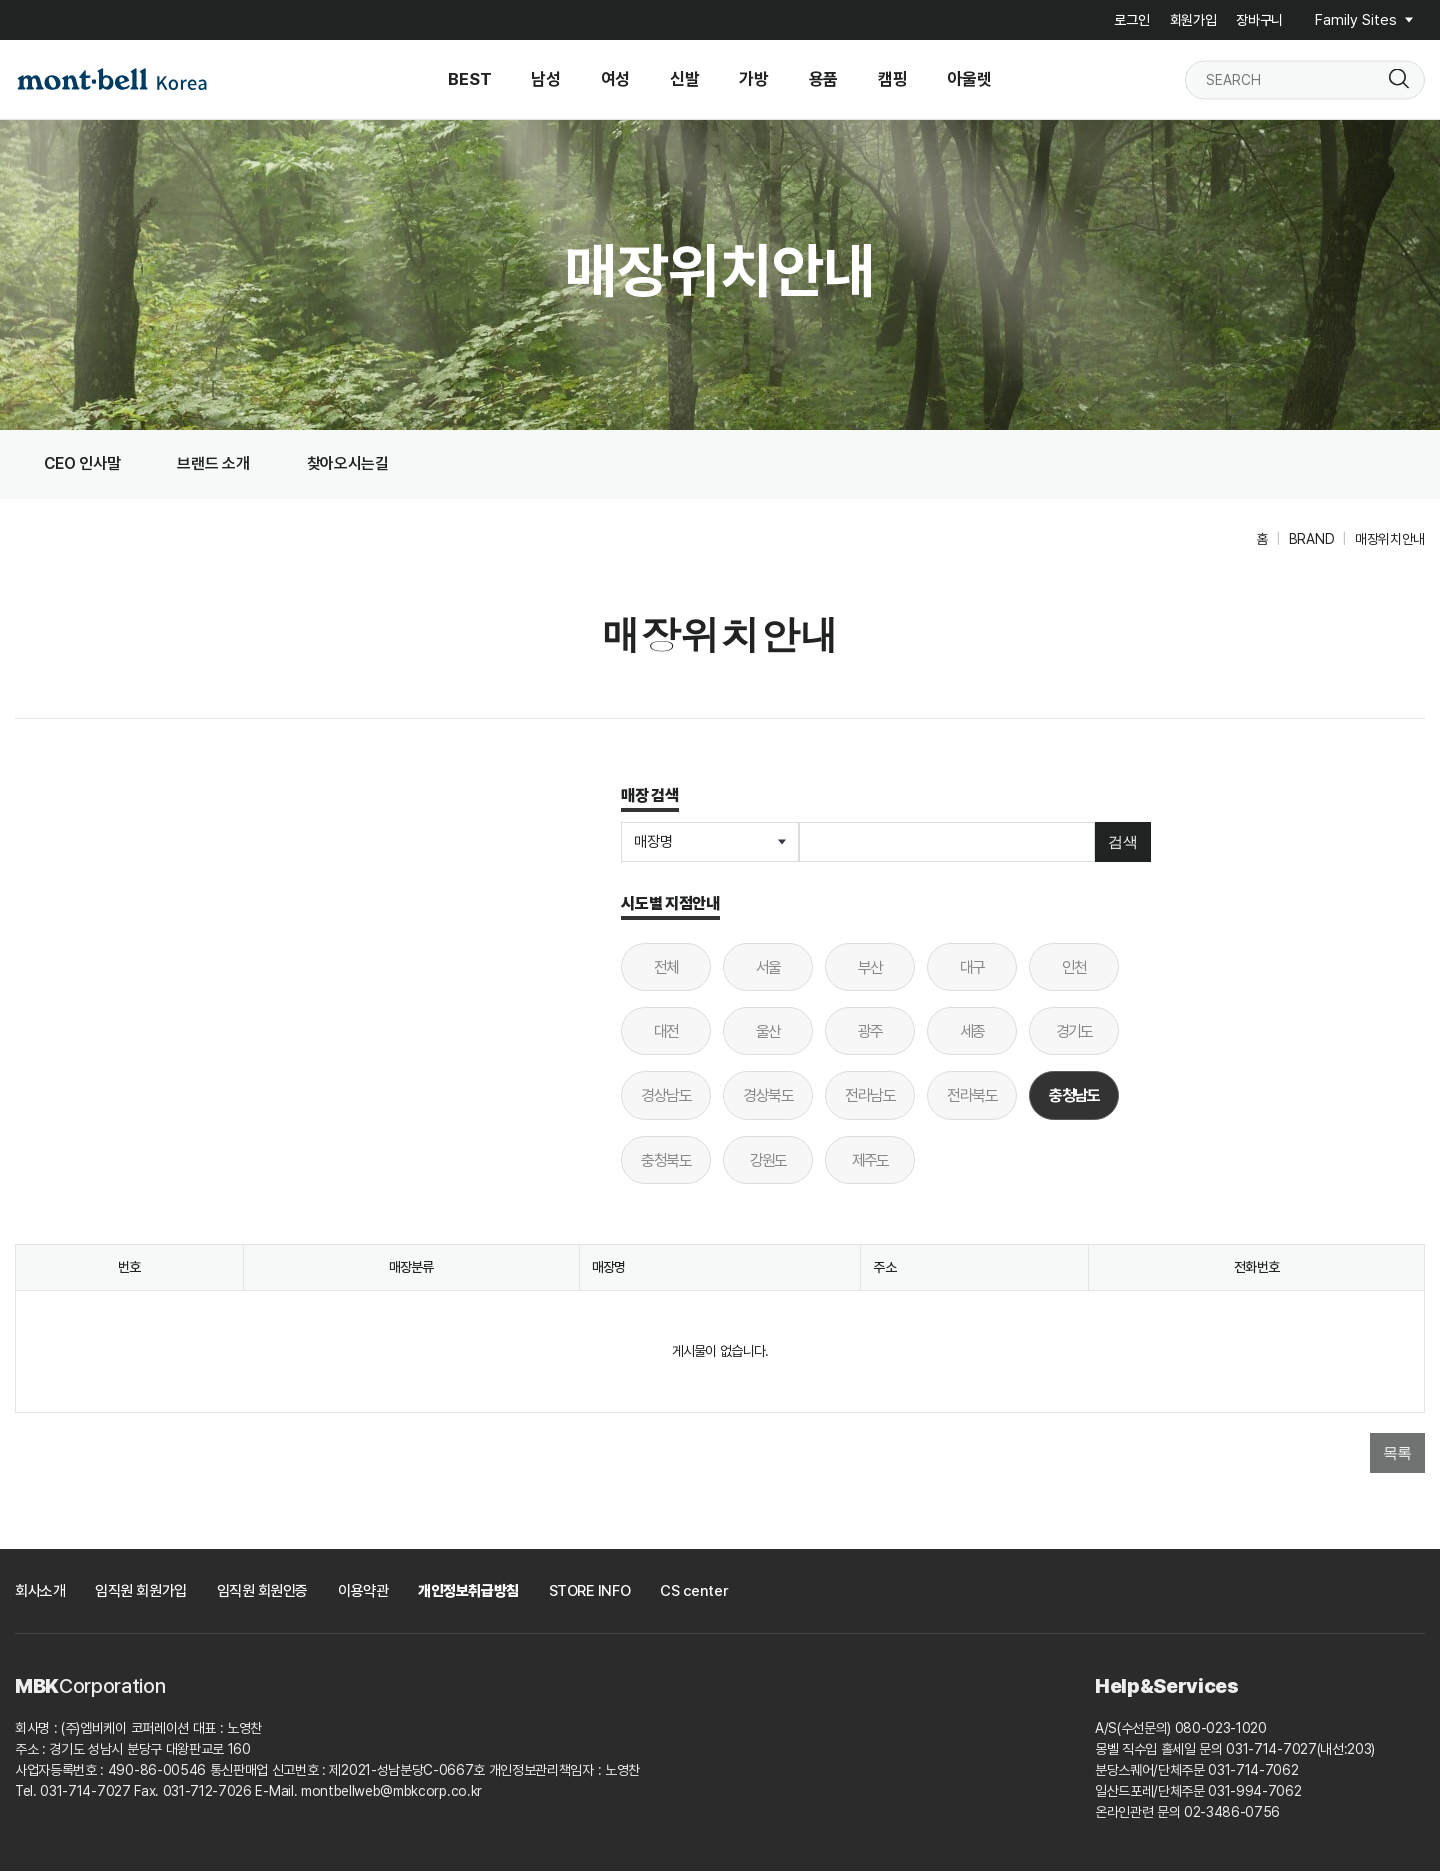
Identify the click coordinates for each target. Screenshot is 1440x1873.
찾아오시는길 (355, 464)
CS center (694, 1593)
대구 (972, 969)
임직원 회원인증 (262, 1593)
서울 (768, 969)
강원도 (768, 1161)
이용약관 (363, 1593)
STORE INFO (590, 1593)
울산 (768, 1033)
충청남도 (1064, 1090)
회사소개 (40, 1593)
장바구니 (1259, 20)
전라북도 (972, 1097)
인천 (1074, 969)
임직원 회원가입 (140, 1593)
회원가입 (1193, 20)
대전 (666, 1033)
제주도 (870, 1161)
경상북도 (768, 1097)
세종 (972, 1033)
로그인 (1131, 20)
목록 (1397, 1454)
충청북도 (666, 1161)
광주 (870, 1033)
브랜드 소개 (218, 464)
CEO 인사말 (83, 464)
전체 (666, 969)
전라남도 (870, 1097)
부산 (870, 969)
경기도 (1074, 1033)
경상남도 (666, 1097)
